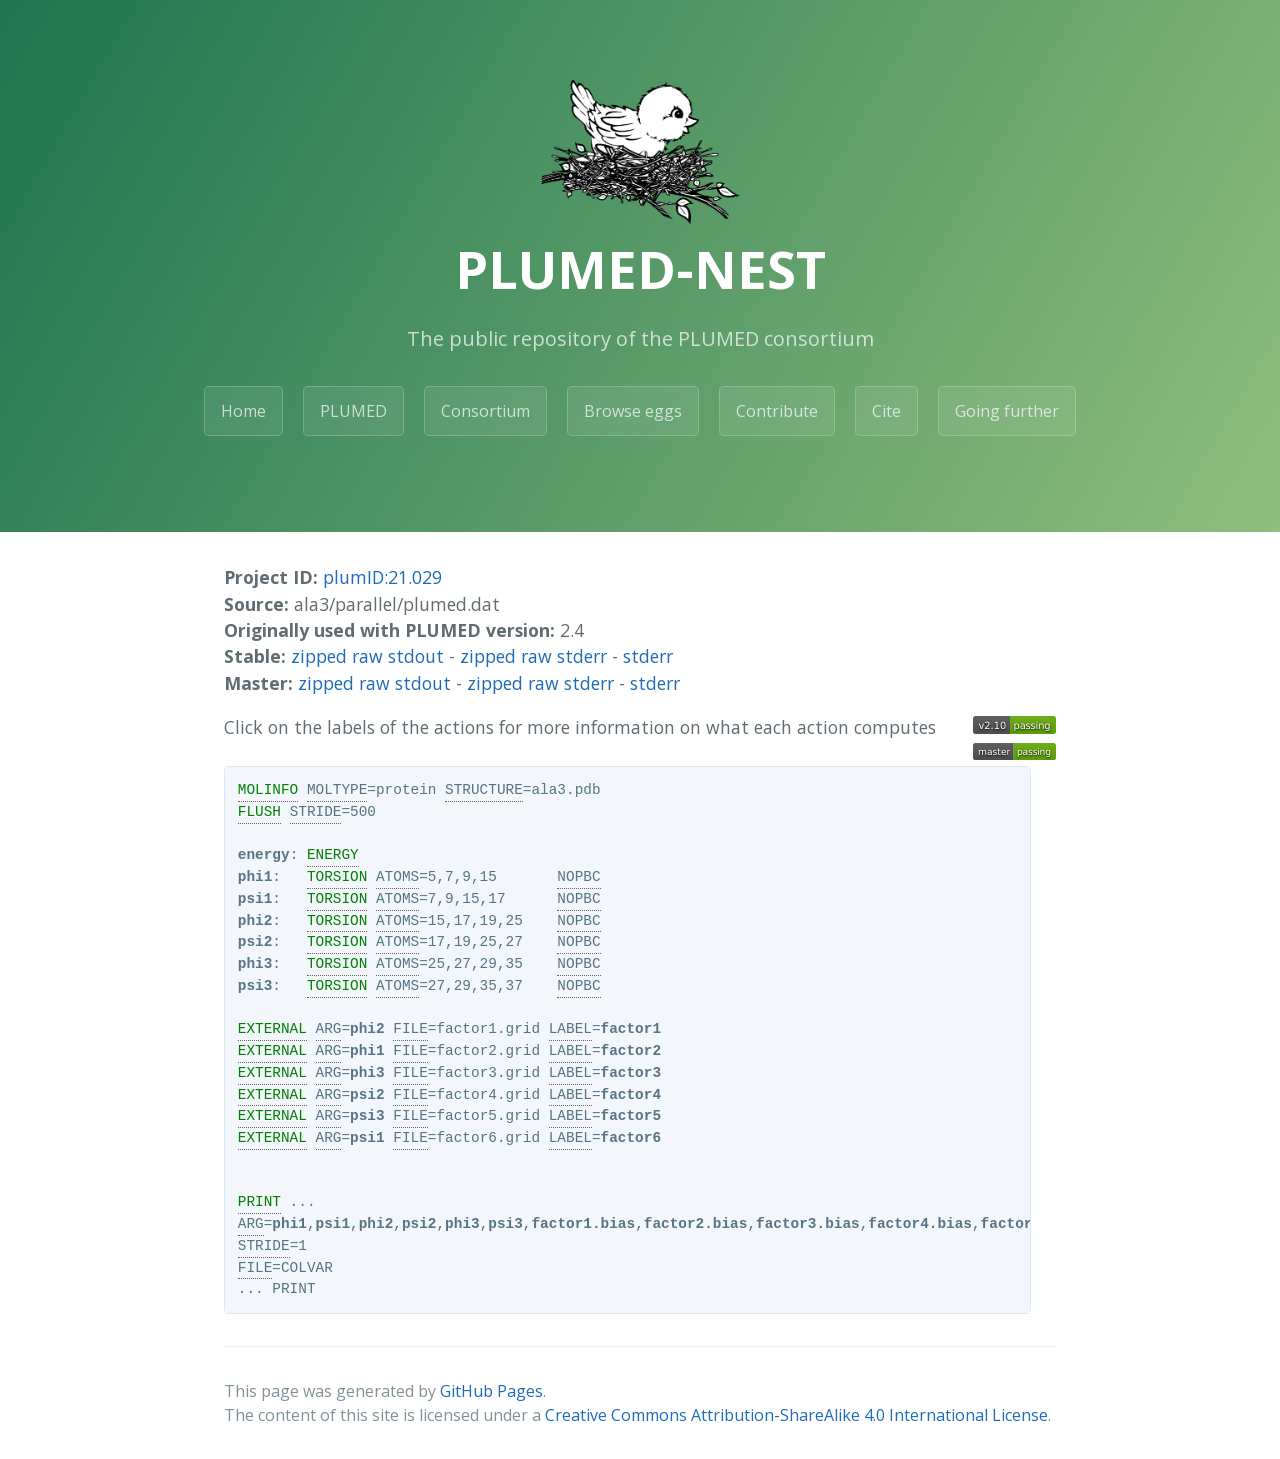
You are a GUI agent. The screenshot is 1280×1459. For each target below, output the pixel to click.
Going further (1007, 411)
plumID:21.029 (382, 577)
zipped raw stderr (533, 656)
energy (264, 855)
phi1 (255, 877)
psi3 (255, 986)
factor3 (631, 1073)
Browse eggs (633, 411)
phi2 (255, 921)
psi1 (255, 899)
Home (243, 411)
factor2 (631, 1051)
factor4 (631, 1095)
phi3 (255, 964)
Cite (886, 411)
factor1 (631, 1029)
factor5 (631, 1116)
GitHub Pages (491, 1391)
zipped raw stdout (367, 656)
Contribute (777, 411)
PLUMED (353, 411)
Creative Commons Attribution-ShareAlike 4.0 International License (796, 1415)
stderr (648, 656)
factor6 (631, 1138)
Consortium (485, 411)
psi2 (255, 942)
